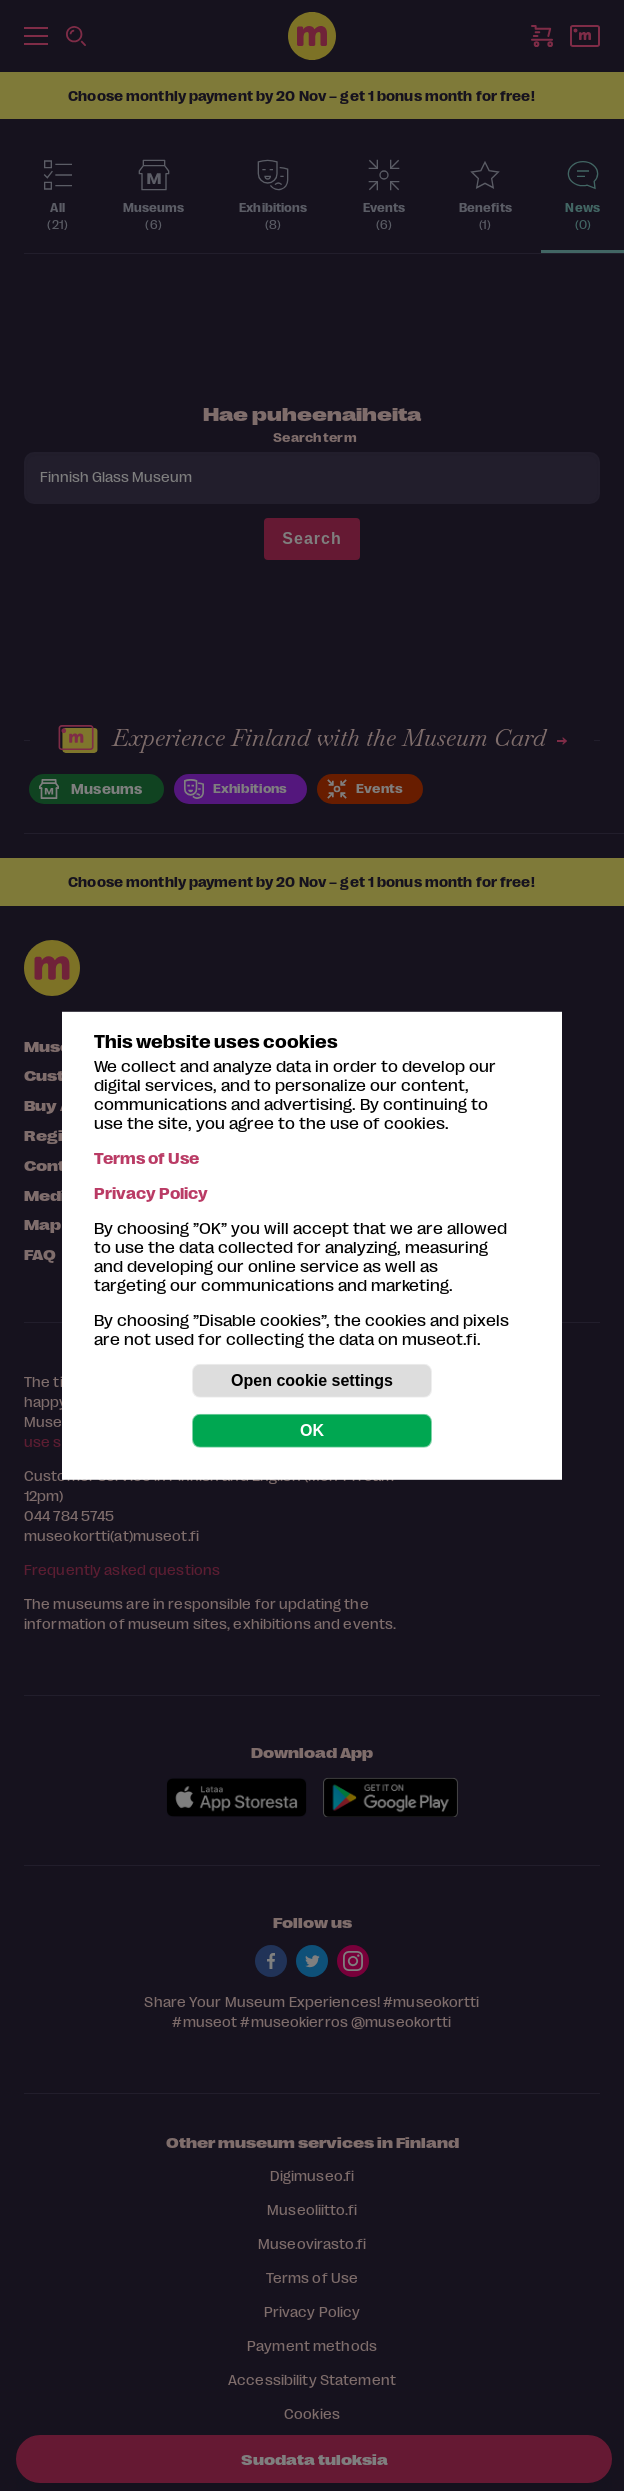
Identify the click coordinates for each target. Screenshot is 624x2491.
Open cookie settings (312, 1380)
